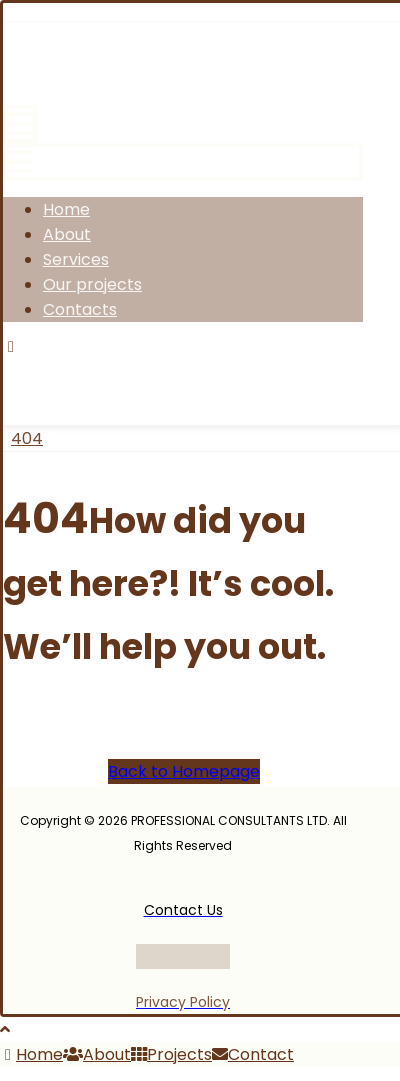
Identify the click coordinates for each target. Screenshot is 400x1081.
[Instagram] (195, 367)
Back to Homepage (184, 771)
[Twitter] (119, 367)
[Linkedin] (273, 367)
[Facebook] (45, 367)
